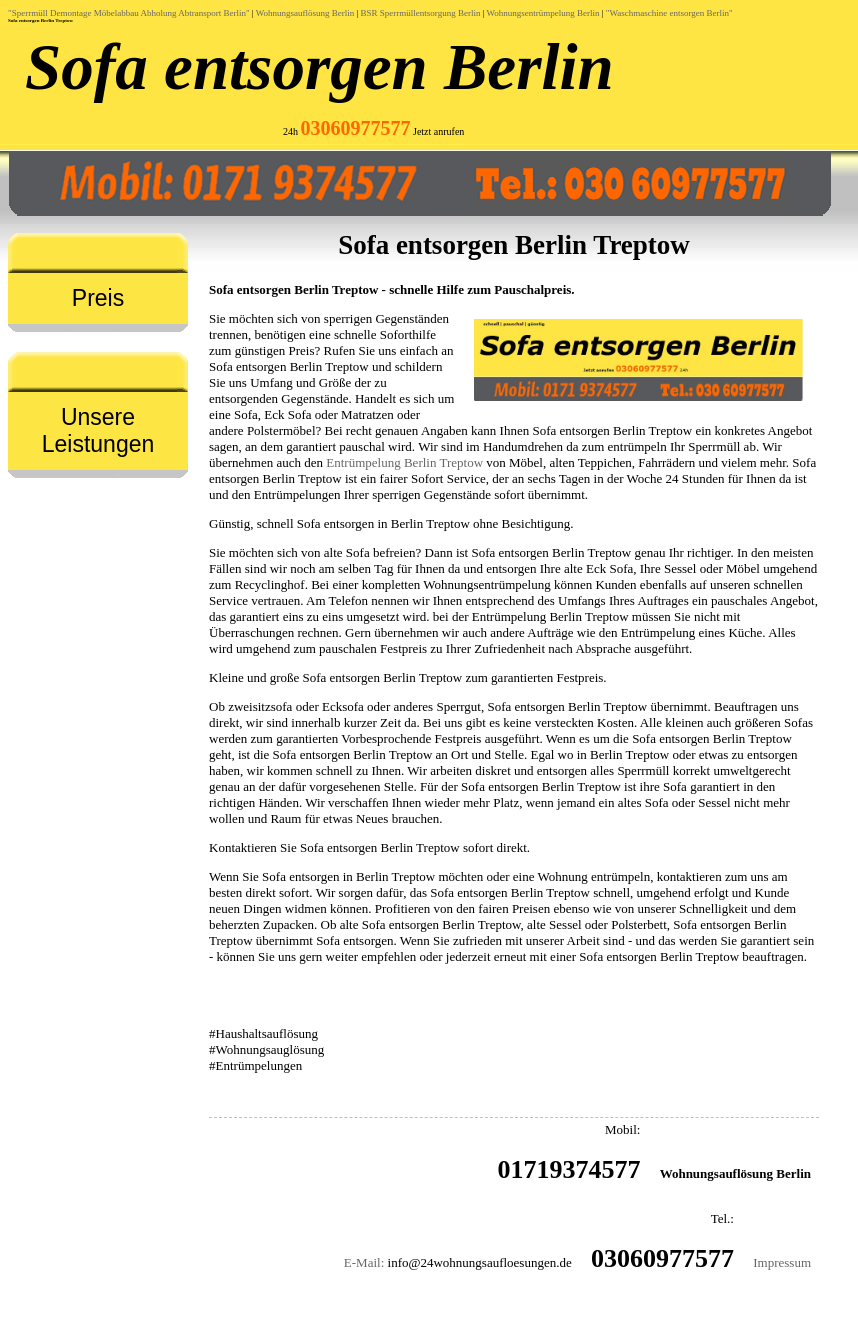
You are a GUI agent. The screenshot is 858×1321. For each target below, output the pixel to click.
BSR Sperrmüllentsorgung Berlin (421, 13)
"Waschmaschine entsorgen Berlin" (669, 13)
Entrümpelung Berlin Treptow (404, 462)
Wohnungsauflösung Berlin (305, 13)
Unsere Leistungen (98, 430)
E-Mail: (364, 1262)
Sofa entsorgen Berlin (319, 67)
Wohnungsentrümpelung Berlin (543, 13)
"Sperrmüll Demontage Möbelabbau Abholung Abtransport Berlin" (129, 13)
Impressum (782, 1262)
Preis (98, 298)
